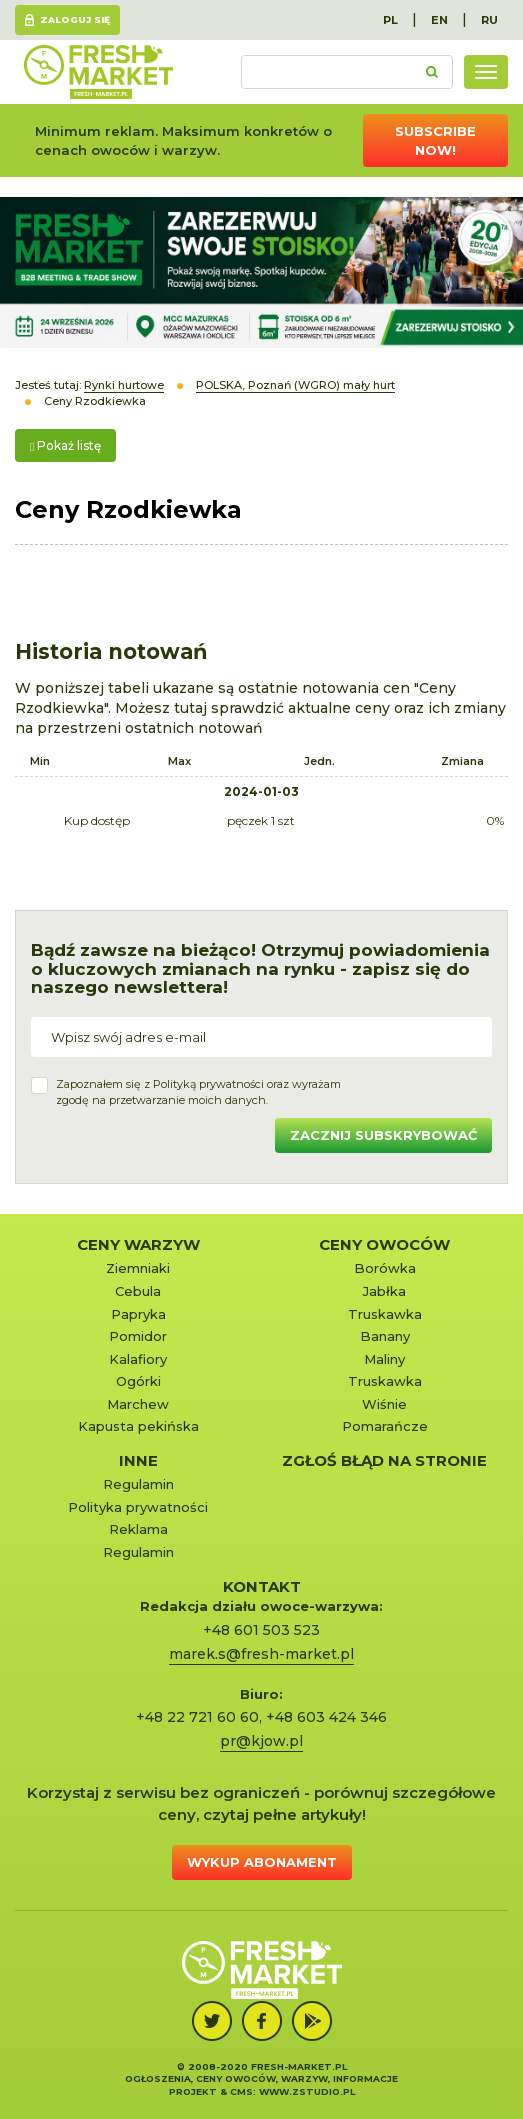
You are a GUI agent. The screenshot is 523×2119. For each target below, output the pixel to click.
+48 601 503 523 (261, 1630)
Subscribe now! (435, 140)
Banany (385, 1336)
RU (489, 20)
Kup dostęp (97, 820)
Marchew (138, 1404)
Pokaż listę (65, 445)
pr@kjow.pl (261, 1741)
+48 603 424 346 (326, 1717)
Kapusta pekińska (138, 1426)
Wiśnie (384, 1404)
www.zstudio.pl (307, 2091)
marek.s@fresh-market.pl (261, 1654)
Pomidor (138, 1336)
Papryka (138, 1314)
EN (439, 20)
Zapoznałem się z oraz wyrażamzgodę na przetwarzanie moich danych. (198, 1092)
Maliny (384, 1359)
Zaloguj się (75, 19)
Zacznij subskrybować (383, 1135)
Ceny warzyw (138, 1244)
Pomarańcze (385, 1426)
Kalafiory (138, 1359)
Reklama (138, 1529)
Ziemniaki (138, 1268)
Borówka (385, 1268)
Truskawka (385, 1314)
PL (390, 20)
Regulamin (138, 1484)
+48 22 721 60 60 (197, 1717)
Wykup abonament (262, 1862)
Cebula (138, 1291)
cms (241, 2091)
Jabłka (384, 1291)
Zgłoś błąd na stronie (384, 1460)
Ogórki (138, 1381)
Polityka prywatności (138, 1507)
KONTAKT (262, 1586)
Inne (138, 1460)
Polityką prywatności (208, 1084)
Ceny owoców (384, 1244)
